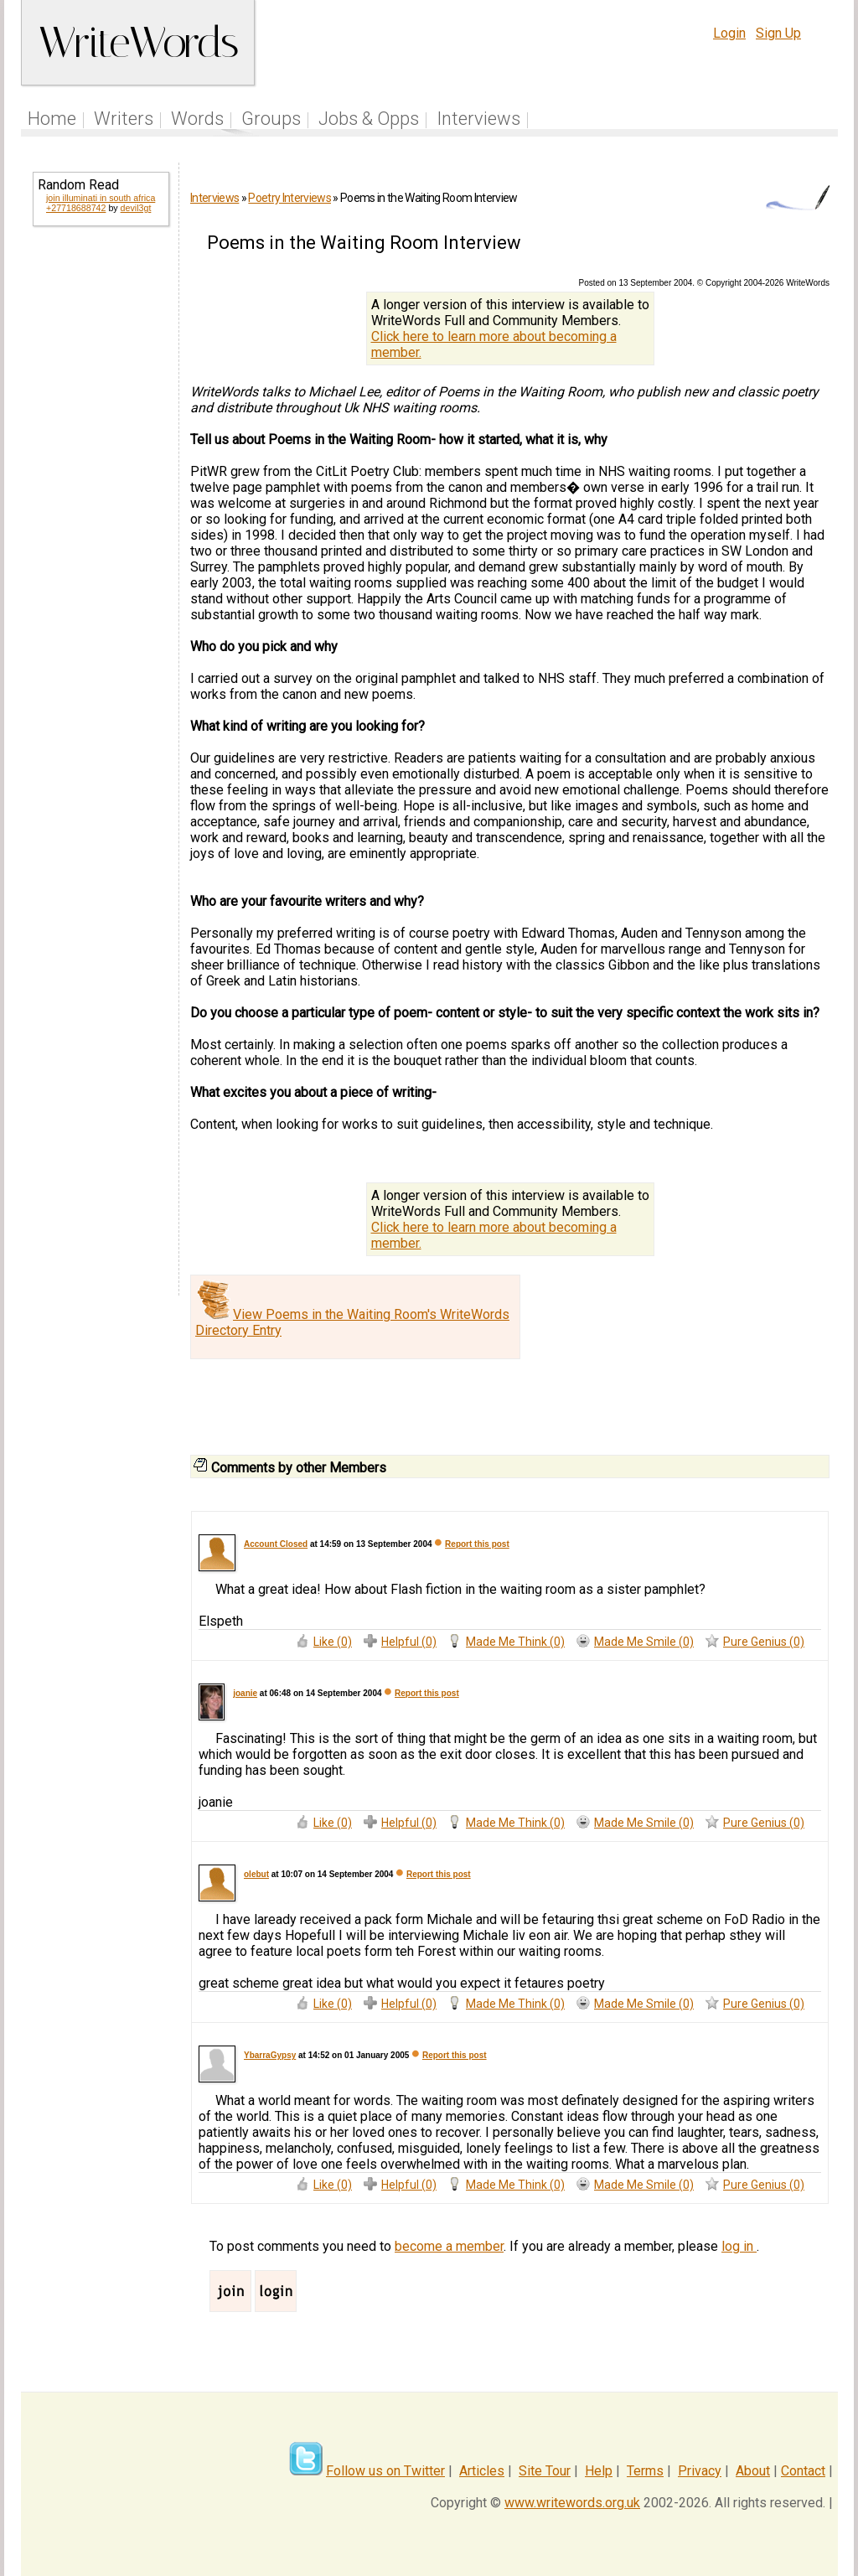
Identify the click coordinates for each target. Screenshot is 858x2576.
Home (52, 118)
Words (197, 118)
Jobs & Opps (368, 118)
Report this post (477, 1544)
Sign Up (778, 33)
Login (729, 33)
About (753, 2471)
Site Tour (545, 2471)
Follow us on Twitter (385, 2471)
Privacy (699, 2471)
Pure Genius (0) (763, 1641)
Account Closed (276, 1544)
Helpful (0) (409, 1641)
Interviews (478, 118)
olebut (256, 1874)
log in (739, 2246)
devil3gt (136, 208)
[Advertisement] (100, 509)
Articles (481, 2471)
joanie (245, 1693)
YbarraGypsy (270, 2055)
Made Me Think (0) (515, 1641)
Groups (271, 118)
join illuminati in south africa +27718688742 (100, 203)
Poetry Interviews (289, 197)
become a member (449, 2246)
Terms (645, 2471)
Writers (123, 118)
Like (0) (332, 1641)
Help (598, 2471)
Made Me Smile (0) (644, 1641)
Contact (803, 2471)
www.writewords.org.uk (572, 2503)
